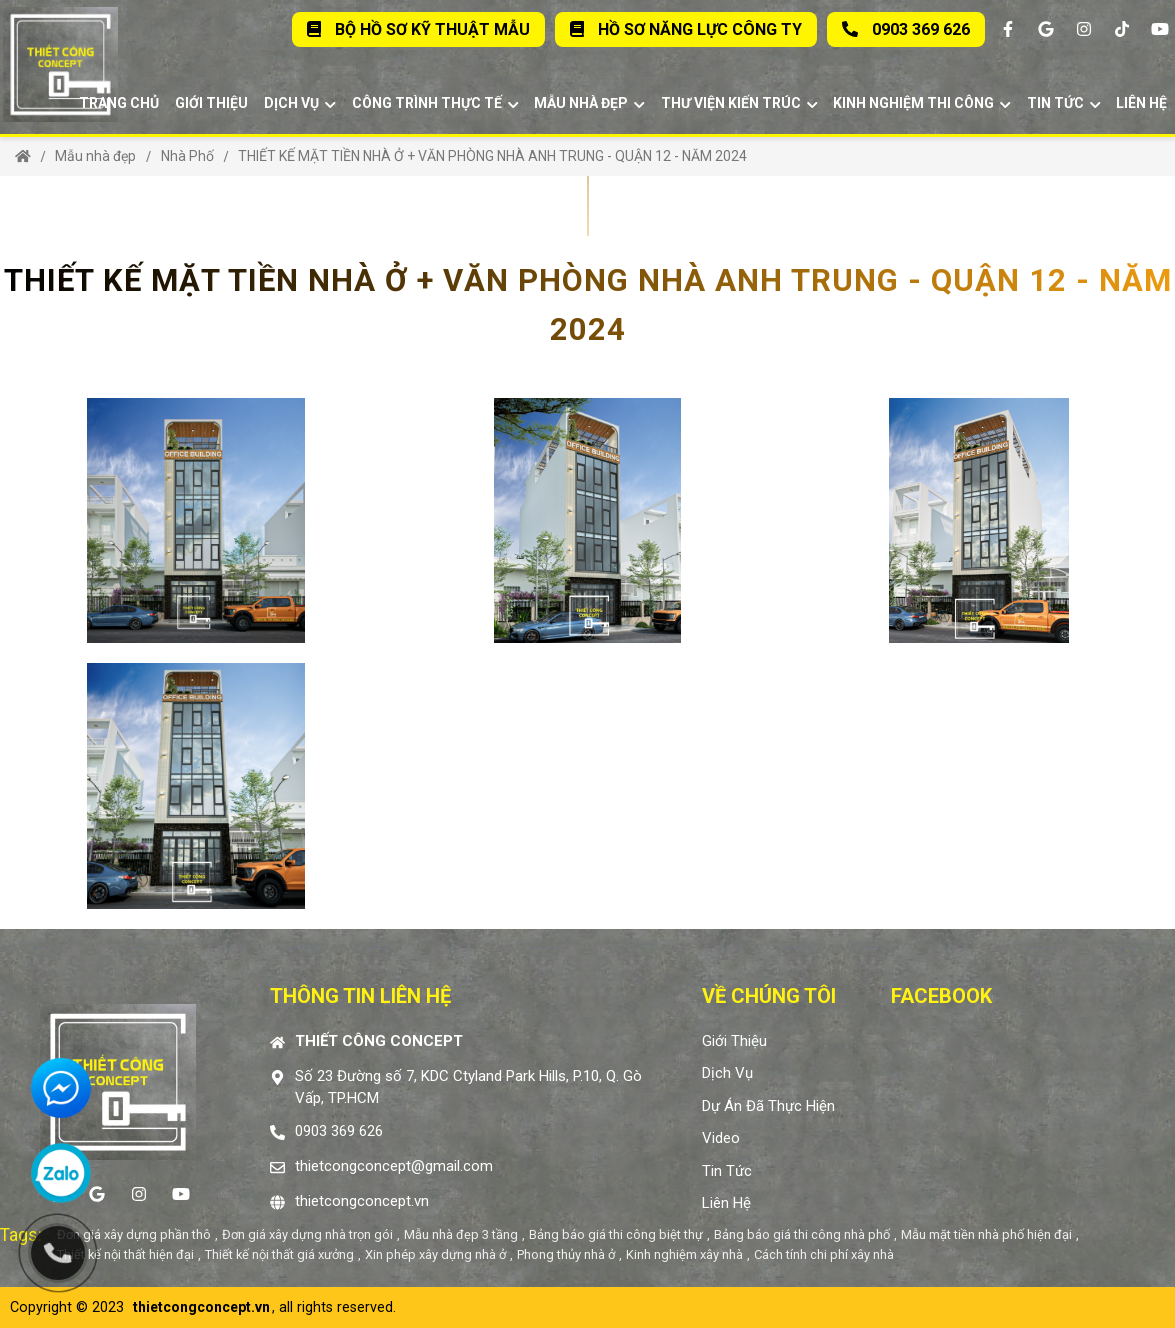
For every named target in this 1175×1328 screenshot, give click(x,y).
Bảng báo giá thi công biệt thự (616, 1234)
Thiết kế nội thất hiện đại (125, 1254)
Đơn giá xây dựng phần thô (134, 1234)
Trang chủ (119, 103)
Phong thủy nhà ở (566, 1254)
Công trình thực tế (435, 103)
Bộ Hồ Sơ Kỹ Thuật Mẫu (418, 29)
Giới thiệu (211, 103)
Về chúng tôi (769, 996)
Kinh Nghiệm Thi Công (922, 103)
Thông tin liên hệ (360, 996)
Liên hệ (1141, 103)
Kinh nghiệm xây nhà (684, 1254)
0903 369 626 (906, 29)
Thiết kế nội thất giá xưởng (279, 1254)
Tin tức (1064, 103)
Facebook (941, 996)
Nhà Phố (187, 156)
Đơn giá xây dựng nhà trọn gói (307, 1234)
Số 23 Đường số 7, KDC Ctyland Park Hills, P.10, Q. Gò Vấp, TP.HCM (468, 1087)
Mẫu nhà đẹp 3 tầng (461, 1234)
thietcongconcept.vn (362, 1201)
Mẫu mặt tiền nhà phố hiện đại (986, 1234)
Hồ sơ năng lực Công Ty (686, 29)
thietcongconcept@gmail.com (394, 1166)
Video (721, 1138)
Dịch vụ (300, 103)
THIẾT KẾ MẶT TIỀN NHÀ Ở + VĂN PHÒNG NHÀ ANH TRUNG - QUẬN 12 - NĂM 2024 (492, 156)
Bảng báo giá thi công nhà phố (802, 1234)
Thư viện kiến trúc (739, 103)
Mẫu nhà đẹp (589, 103)
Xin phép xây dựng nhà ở (435, 1254)
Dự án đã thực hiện (768, 1106)
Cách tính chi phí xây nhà (824, 1254)
